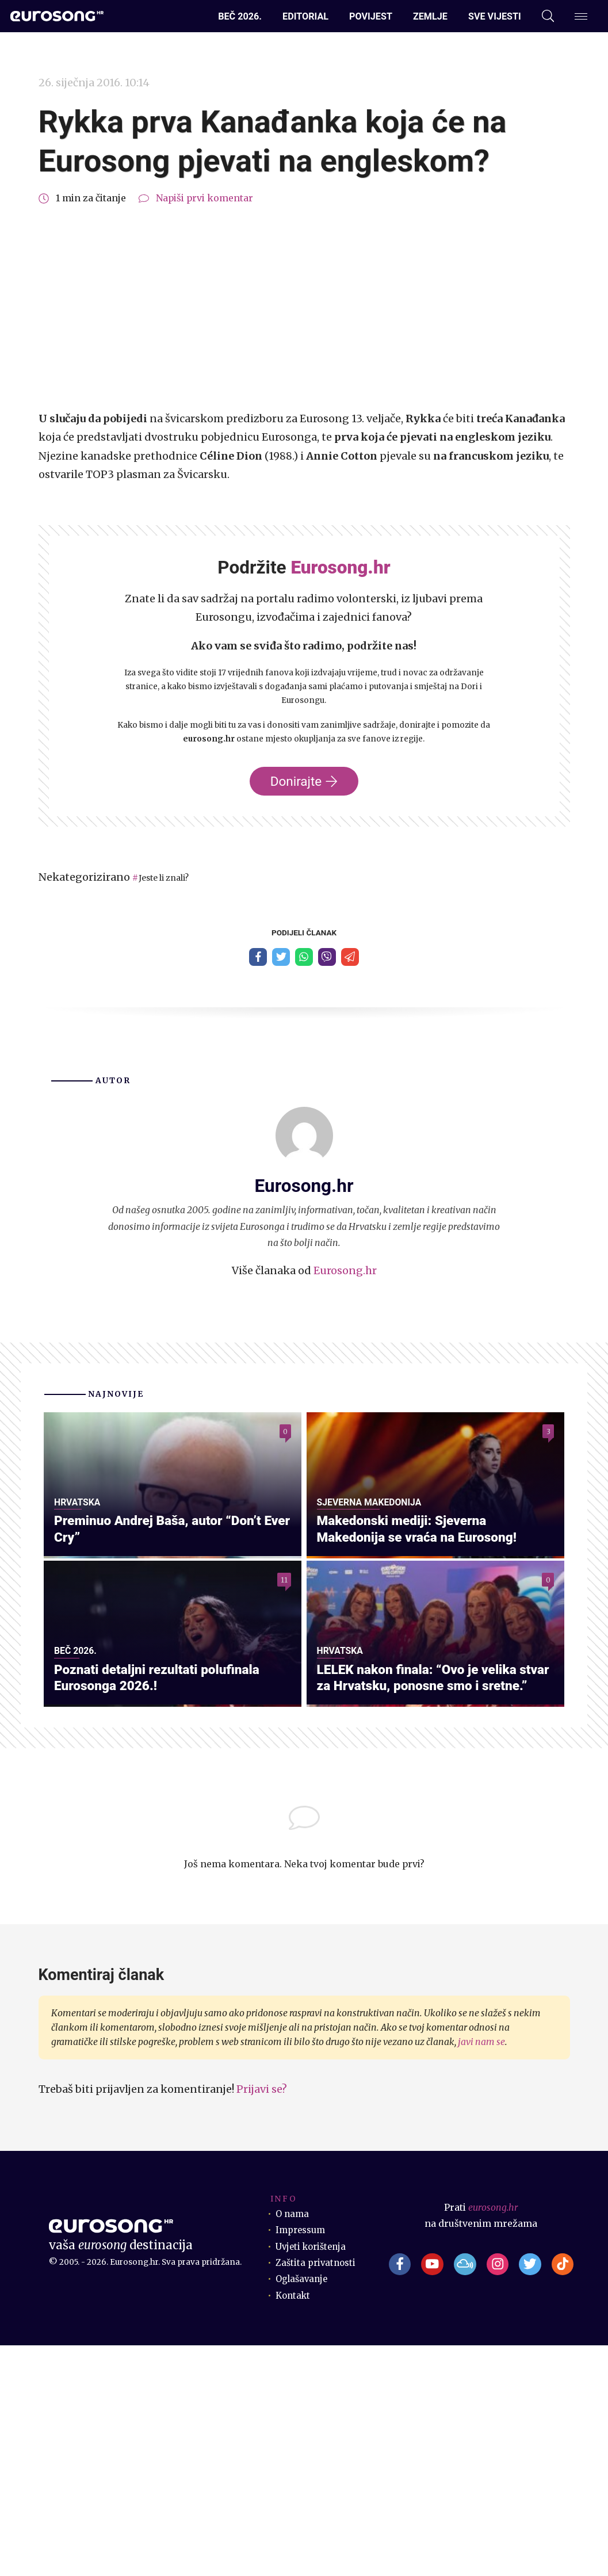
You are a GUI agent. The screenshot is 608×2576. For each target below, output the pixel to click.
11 (284, 1698)
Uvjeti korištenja (313, 2477)
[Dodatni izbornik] (581, 16)
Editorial (305, 16)
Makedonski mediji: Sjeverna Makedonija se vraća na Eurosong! (425, 1644)
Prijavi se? (261, 2319)
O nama (293, 2444)
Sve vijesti (494, 16)
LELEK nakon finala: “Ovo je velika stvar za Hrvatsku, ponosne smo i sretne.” (424, 1898)
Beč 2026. (240, 16)
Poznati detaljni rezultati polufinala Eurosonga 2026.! (165, 1907)
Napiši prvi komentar (204, 198)
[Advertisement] (304, 308)
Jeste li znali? (168, 877)
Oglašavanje (303, 2510)
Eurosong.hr (345, 1273)
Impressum (302, 2461)
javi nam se (481, 2272)
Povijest (370, 16)
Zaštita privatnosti (317, 2493)
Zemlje (430, 16)
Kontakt (294, 2526)
